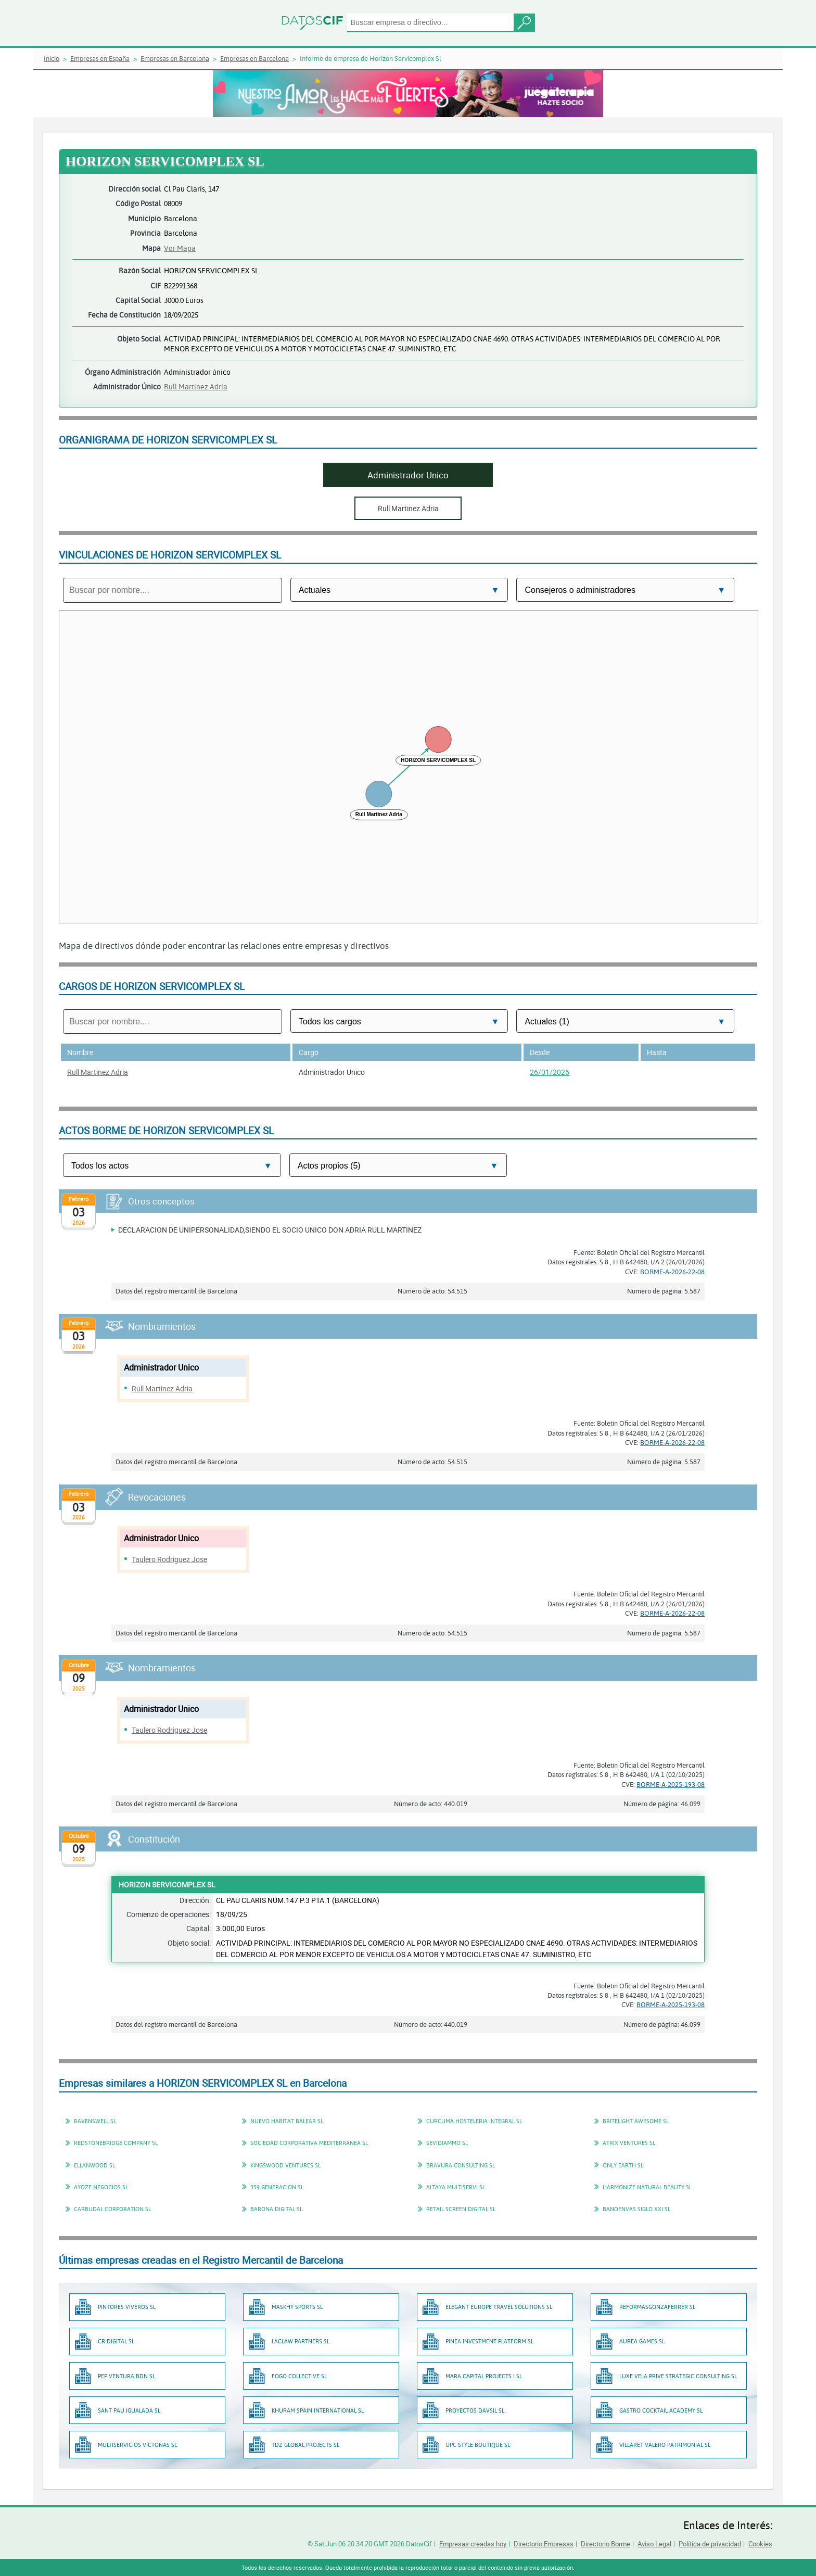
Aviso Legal (654, 2543)
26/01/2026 (549, 1072)
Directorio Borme (605, 2543)
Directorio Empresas (543, 2543)
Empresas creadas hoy (472, 2543)
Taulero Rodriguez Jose (169, 1559)
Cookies (760, 2543)
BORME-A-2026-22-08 (672, 1271)
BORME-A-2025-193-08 (670, 1784)
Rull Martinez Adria (195, 386)
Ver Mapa (180, 248)
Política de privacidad (710, 2543)
